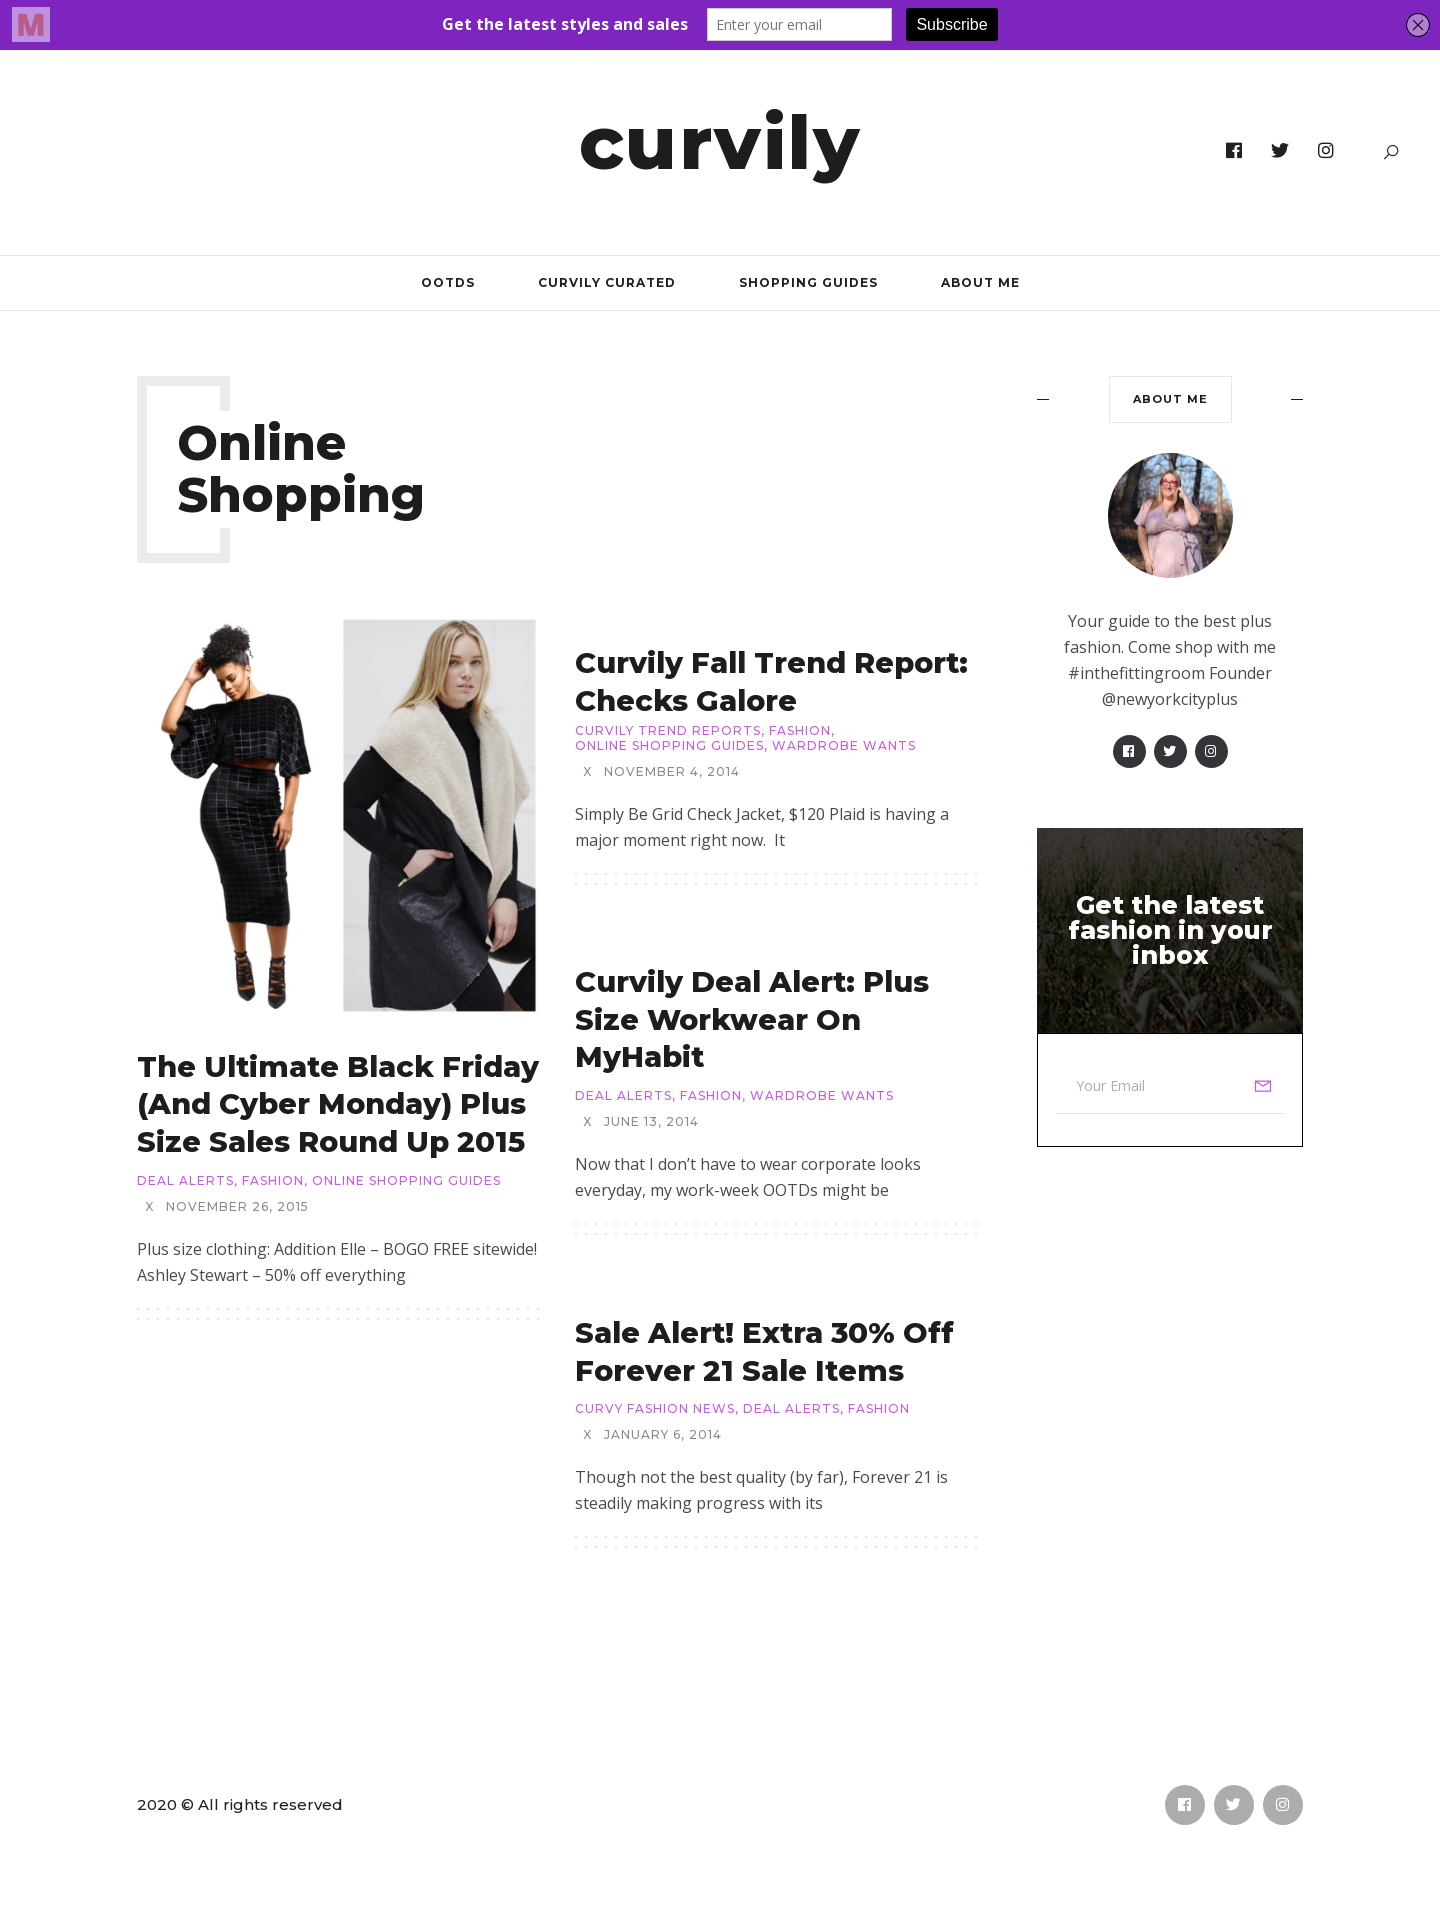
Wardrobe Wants (844, 746)
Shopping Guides (808, 282)
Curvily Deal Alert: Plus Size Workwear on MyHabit (752, 1019)
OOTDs (448, 282)
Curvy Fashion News (655, 1409)
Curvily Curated (607, 282)
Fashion (273, 1181)
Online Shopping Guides (406, 1181)
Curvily (720, 142)
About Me (980, 282)
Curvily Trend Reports (668, 731)
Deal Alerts (185, 1181)
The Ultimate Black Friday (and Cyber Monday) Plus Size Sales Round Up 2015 (338, 1104)
